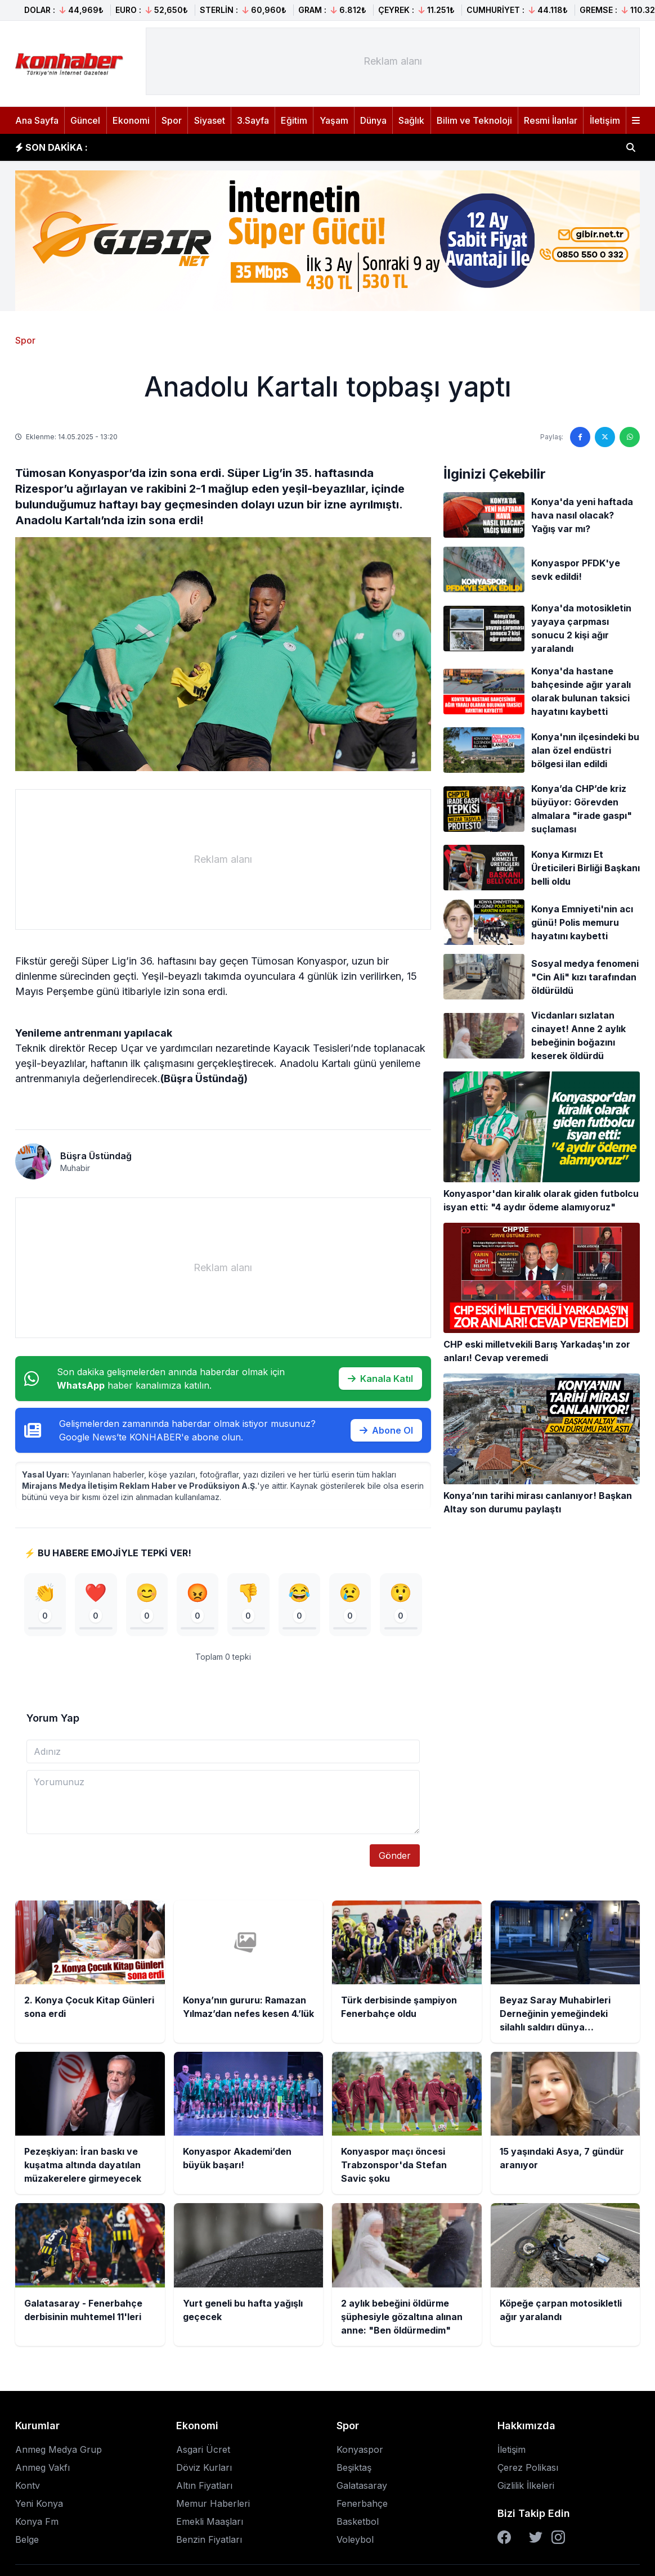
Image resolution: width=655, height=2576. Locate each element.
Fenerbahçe (362, 2506)
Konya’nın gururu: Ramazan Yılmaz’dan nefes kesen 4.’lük (233, 147)
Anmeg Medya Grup (58, 2452)
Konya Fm (37, 2524)
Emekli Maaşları (209, 2524)
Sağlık (411, 120)
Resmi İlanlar (550, 120)
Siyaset (209, 120)
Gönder (395, 1858)
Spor (171, 120)
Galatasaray (362, 2488)
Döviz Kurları (204, 2470)
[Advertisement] (393, 61)
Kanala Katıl (380, 1378)
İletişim (605, 120)
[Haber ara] (631, 147)
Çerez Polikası (527, 2470)
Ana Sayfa (37, 120)
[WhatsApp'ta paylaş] (630, 437)
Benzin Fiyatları (209, 2542)
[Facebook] (504, 2540)
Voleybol (355, 2542)
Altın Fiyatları (204, 2488)
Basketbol (358, 2524)
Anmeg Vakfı (42, 2470)
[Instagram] (558, 2540)
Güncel (85, 120)
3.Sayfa (253, 120)
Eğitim (294, 120)
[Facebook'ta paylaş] (580, 437)
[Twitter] (535, 2540)
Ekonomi (131, 120)
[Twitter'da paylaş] (605, 437)
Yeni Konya (39, 2506)
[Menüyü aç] (636, 120)
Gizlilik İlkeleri (525, 2488)
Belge (27, 2542)
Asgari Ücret (203, 2452)
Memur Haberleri (213, 2506)
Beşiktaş (354, 2470)
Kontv (27, 2488)
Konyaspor (360, 2452)
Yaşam (334, 120)
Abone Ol (386, 1430)
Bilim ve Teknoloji (474, 120)
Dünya (373, 120)
